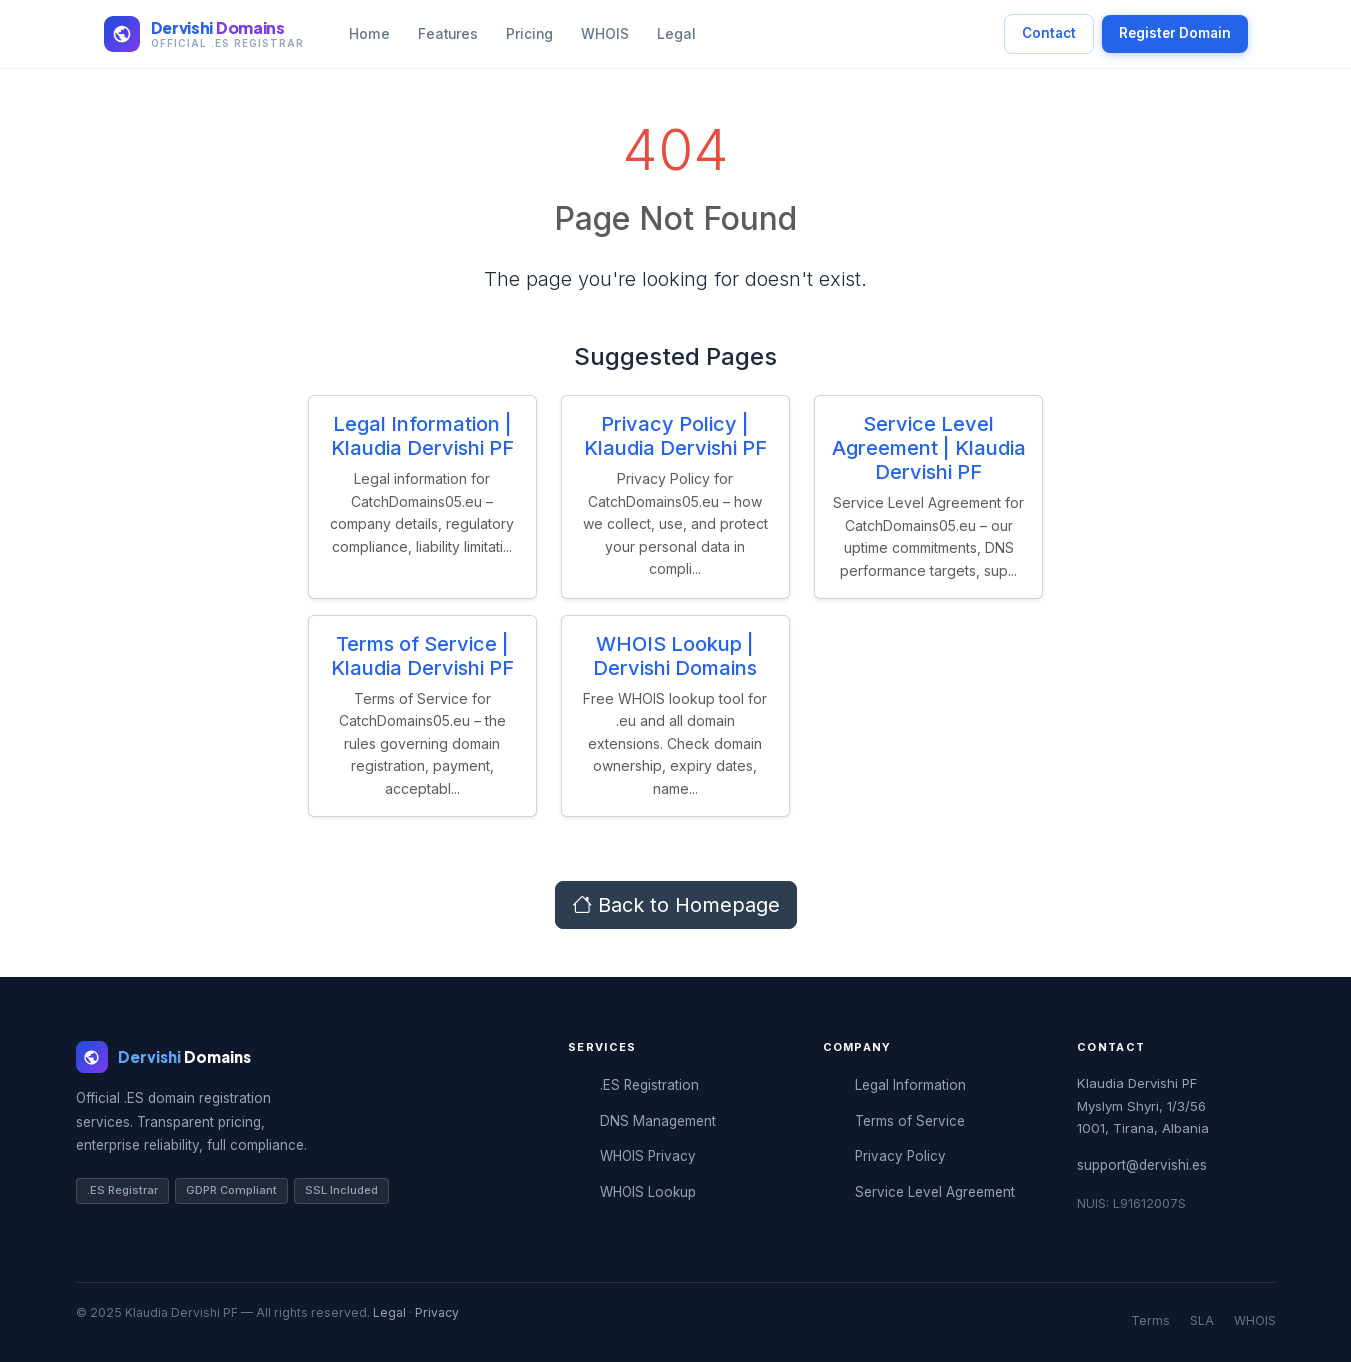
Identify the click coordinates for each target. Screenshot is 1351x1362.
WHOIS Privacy (648, 1156)
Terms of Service (910, 1121)
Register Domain (1175, 33)
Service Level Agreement (935, 1192)
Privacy (437, 1312)
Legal (676, 34)
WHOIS (605, 34)
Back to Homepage (676, 905)
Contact (1049, 33)
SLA (1202, 1320)
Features (448, 34)
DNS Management (658, 1121)
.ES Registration (649, 1085)
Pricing (529, 34)
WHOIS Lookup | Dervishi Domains (675, 656)
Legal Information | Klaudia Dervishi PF (422, 436)
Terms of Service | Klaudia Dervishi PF (422, 656)
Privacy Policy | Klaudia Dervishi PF (675, 436)
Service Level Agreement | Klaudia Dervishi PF (929, 448)
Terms (1150, 1320)
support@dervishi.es (1142, 1165)
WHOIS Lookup (648, 1192)
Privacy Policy (900, 1156)
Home (369, 34)
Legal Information (910, 1085)
